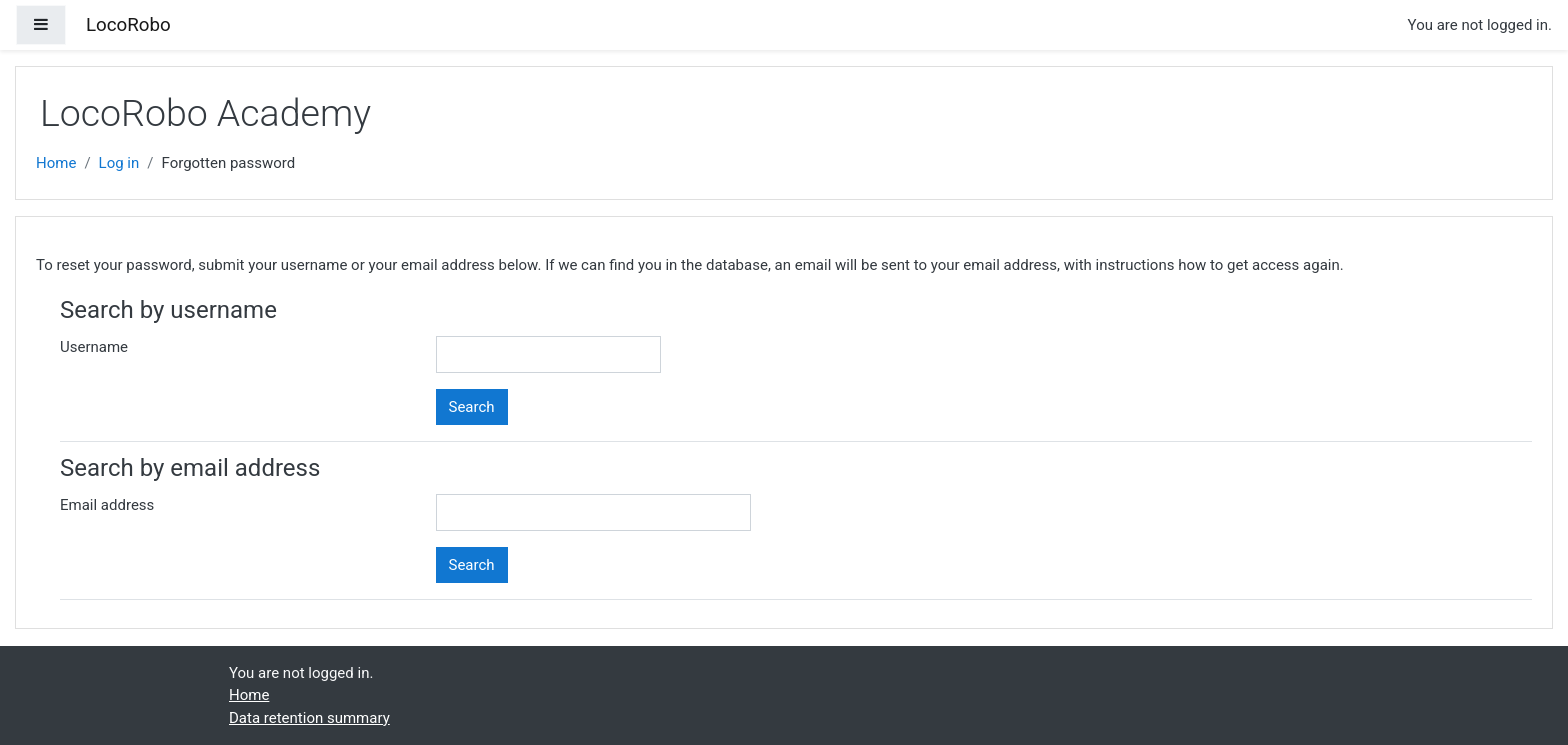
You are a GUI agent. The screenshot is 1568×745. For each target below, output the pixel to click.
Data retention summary (309, 718)
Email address (107, 505)
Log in (119, 163)
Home (56, 163)
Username (94, 347)
